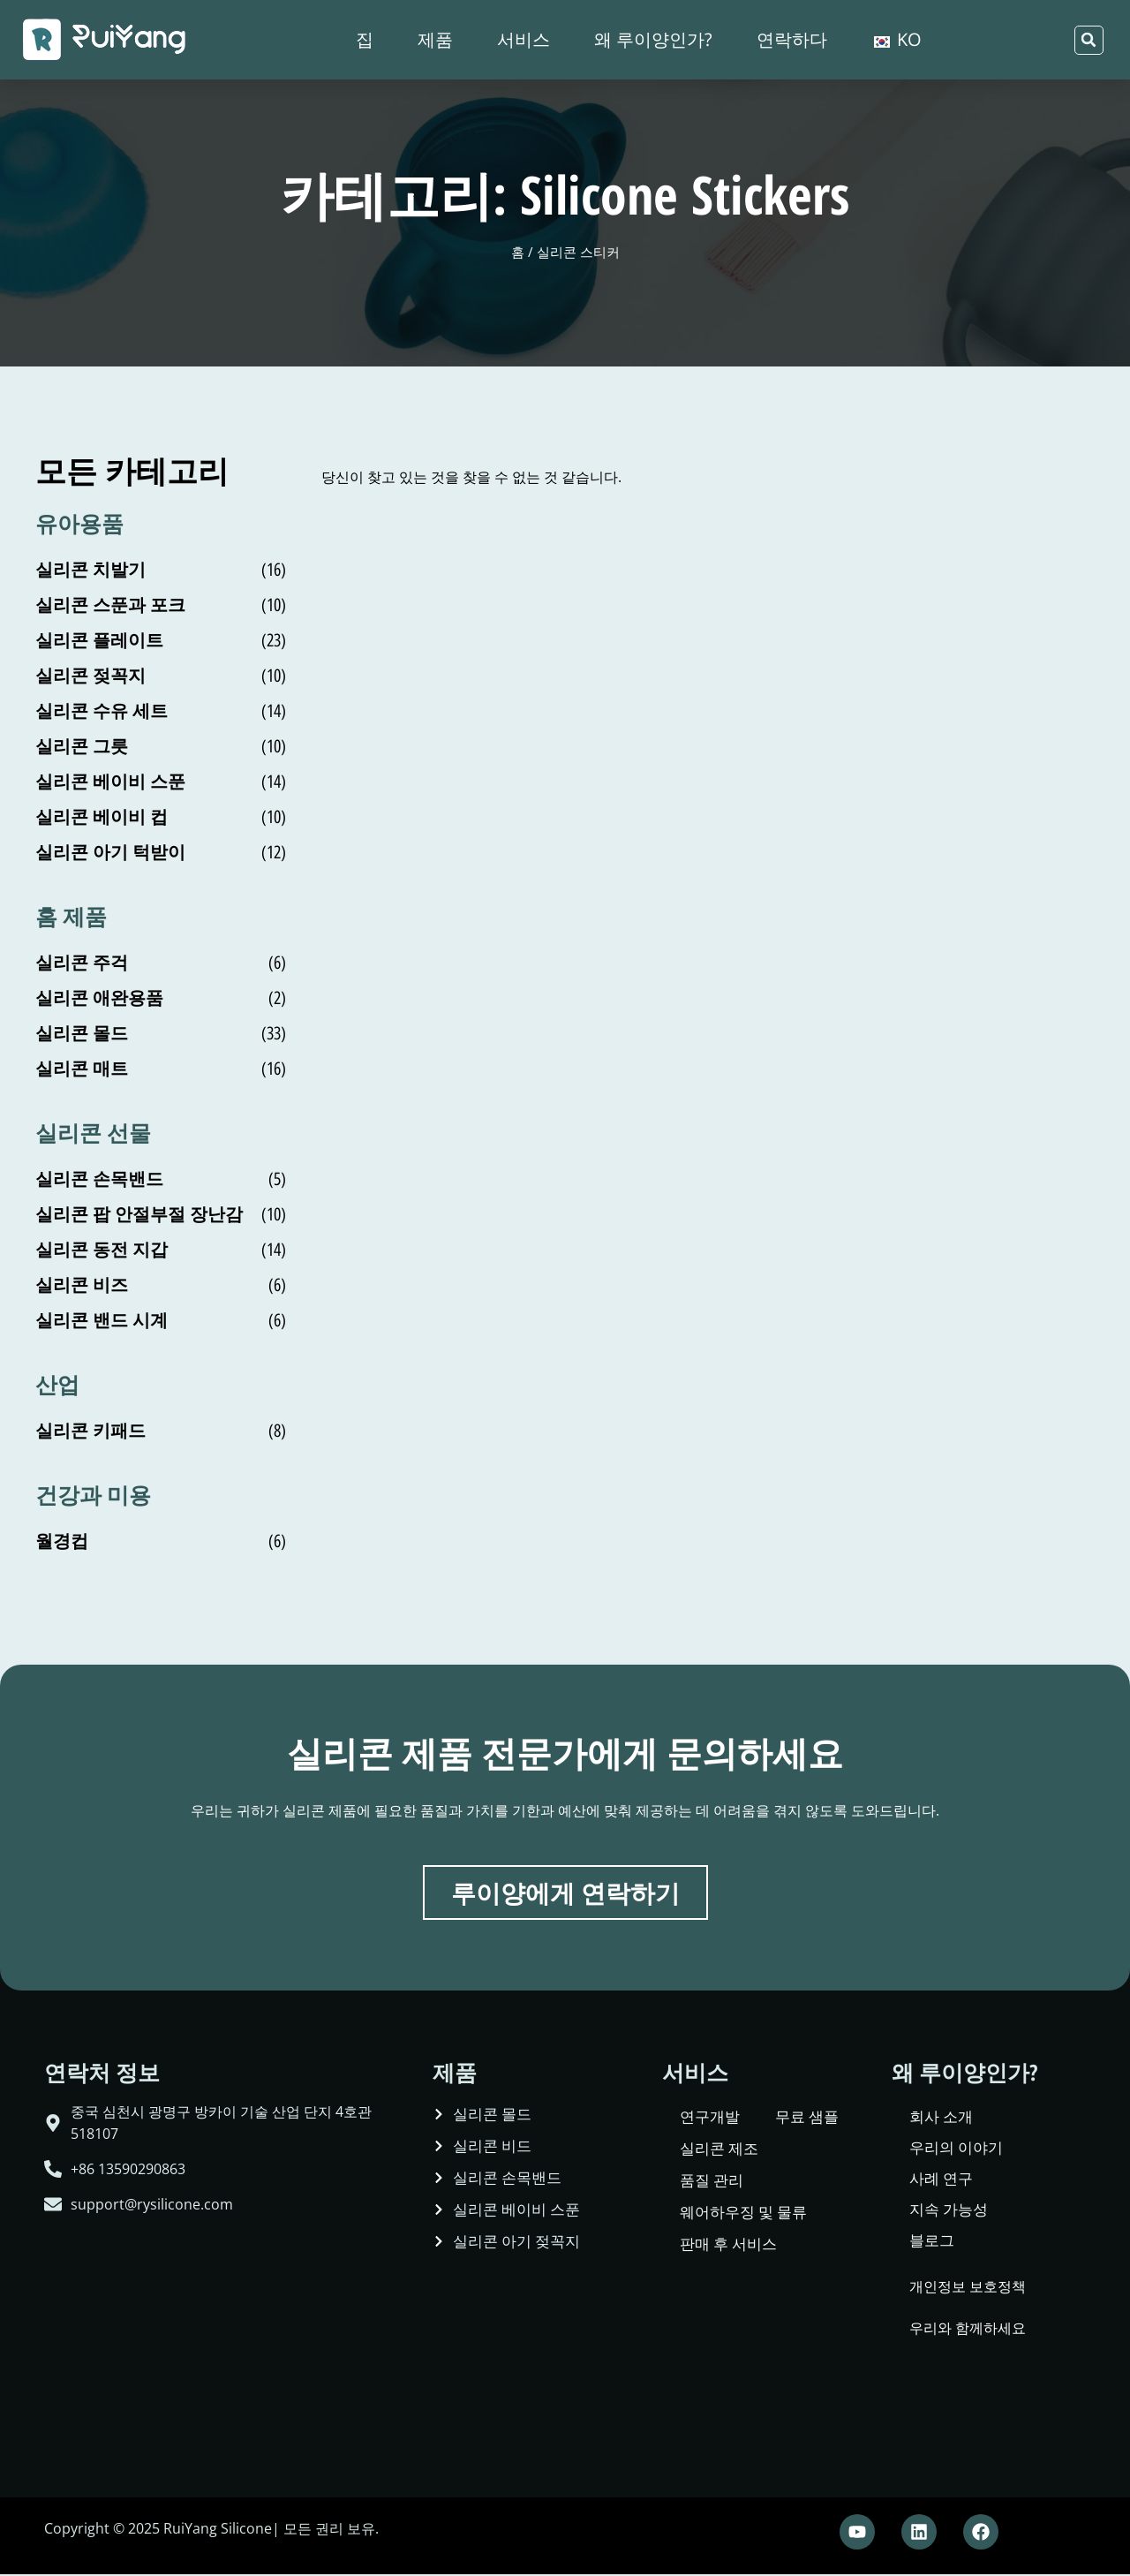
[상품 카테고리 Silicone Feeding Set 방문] (160, 711)
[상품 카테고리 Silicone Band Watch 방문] (160, 1320)
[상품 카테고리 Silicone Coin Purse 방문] (160, 1249)
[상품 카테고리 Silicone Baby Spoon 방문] (160, 781)
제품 (435, 39)
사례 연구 (941, 2180)
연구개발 (710, 2118)
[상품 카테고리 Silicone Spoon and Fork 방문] (160, 605)
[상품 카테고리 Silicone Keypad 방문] (160, 1430)
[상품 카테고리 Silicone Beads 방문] (160, 1285)
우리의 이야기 (956, 2149)
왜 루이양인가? (653, 39)
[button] (1089, 40)
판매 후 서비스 (728, 2245)
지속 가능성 (948, 2211)
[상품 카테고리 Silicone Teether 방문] (160, 569)
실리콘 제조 (719, 2150)
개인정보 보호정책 (967, 2288)
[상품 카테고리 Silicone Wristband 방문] (160, 1179)
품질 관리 (711, 2182)
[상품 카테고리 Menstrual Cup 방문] (160, 1541)
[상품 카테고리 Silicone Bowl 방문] (160, 746)
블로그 (931, 2242)
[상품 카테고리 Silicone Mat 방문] (160, 1068)
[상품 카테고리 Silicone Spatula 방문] (160, 962)
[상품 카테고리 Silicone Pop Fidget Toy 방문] (160, 1214)
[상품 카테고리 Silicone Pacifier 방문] (160, 675)
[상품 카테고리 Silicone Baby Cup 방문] (160, 817)
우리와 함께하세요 (967, 2329)
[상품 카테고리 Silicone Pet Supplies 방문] (160, 998)
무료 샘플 (807, 2118)
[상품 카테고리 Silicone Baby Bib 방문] (160, 852)
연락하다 (792, 39)
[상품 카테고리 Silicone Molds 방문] (160, 1033)
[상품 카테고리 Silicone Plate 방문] (160, 640)
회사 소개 (941, 2118)
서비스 (523, 39)
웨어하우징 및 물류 (743, 2213)
